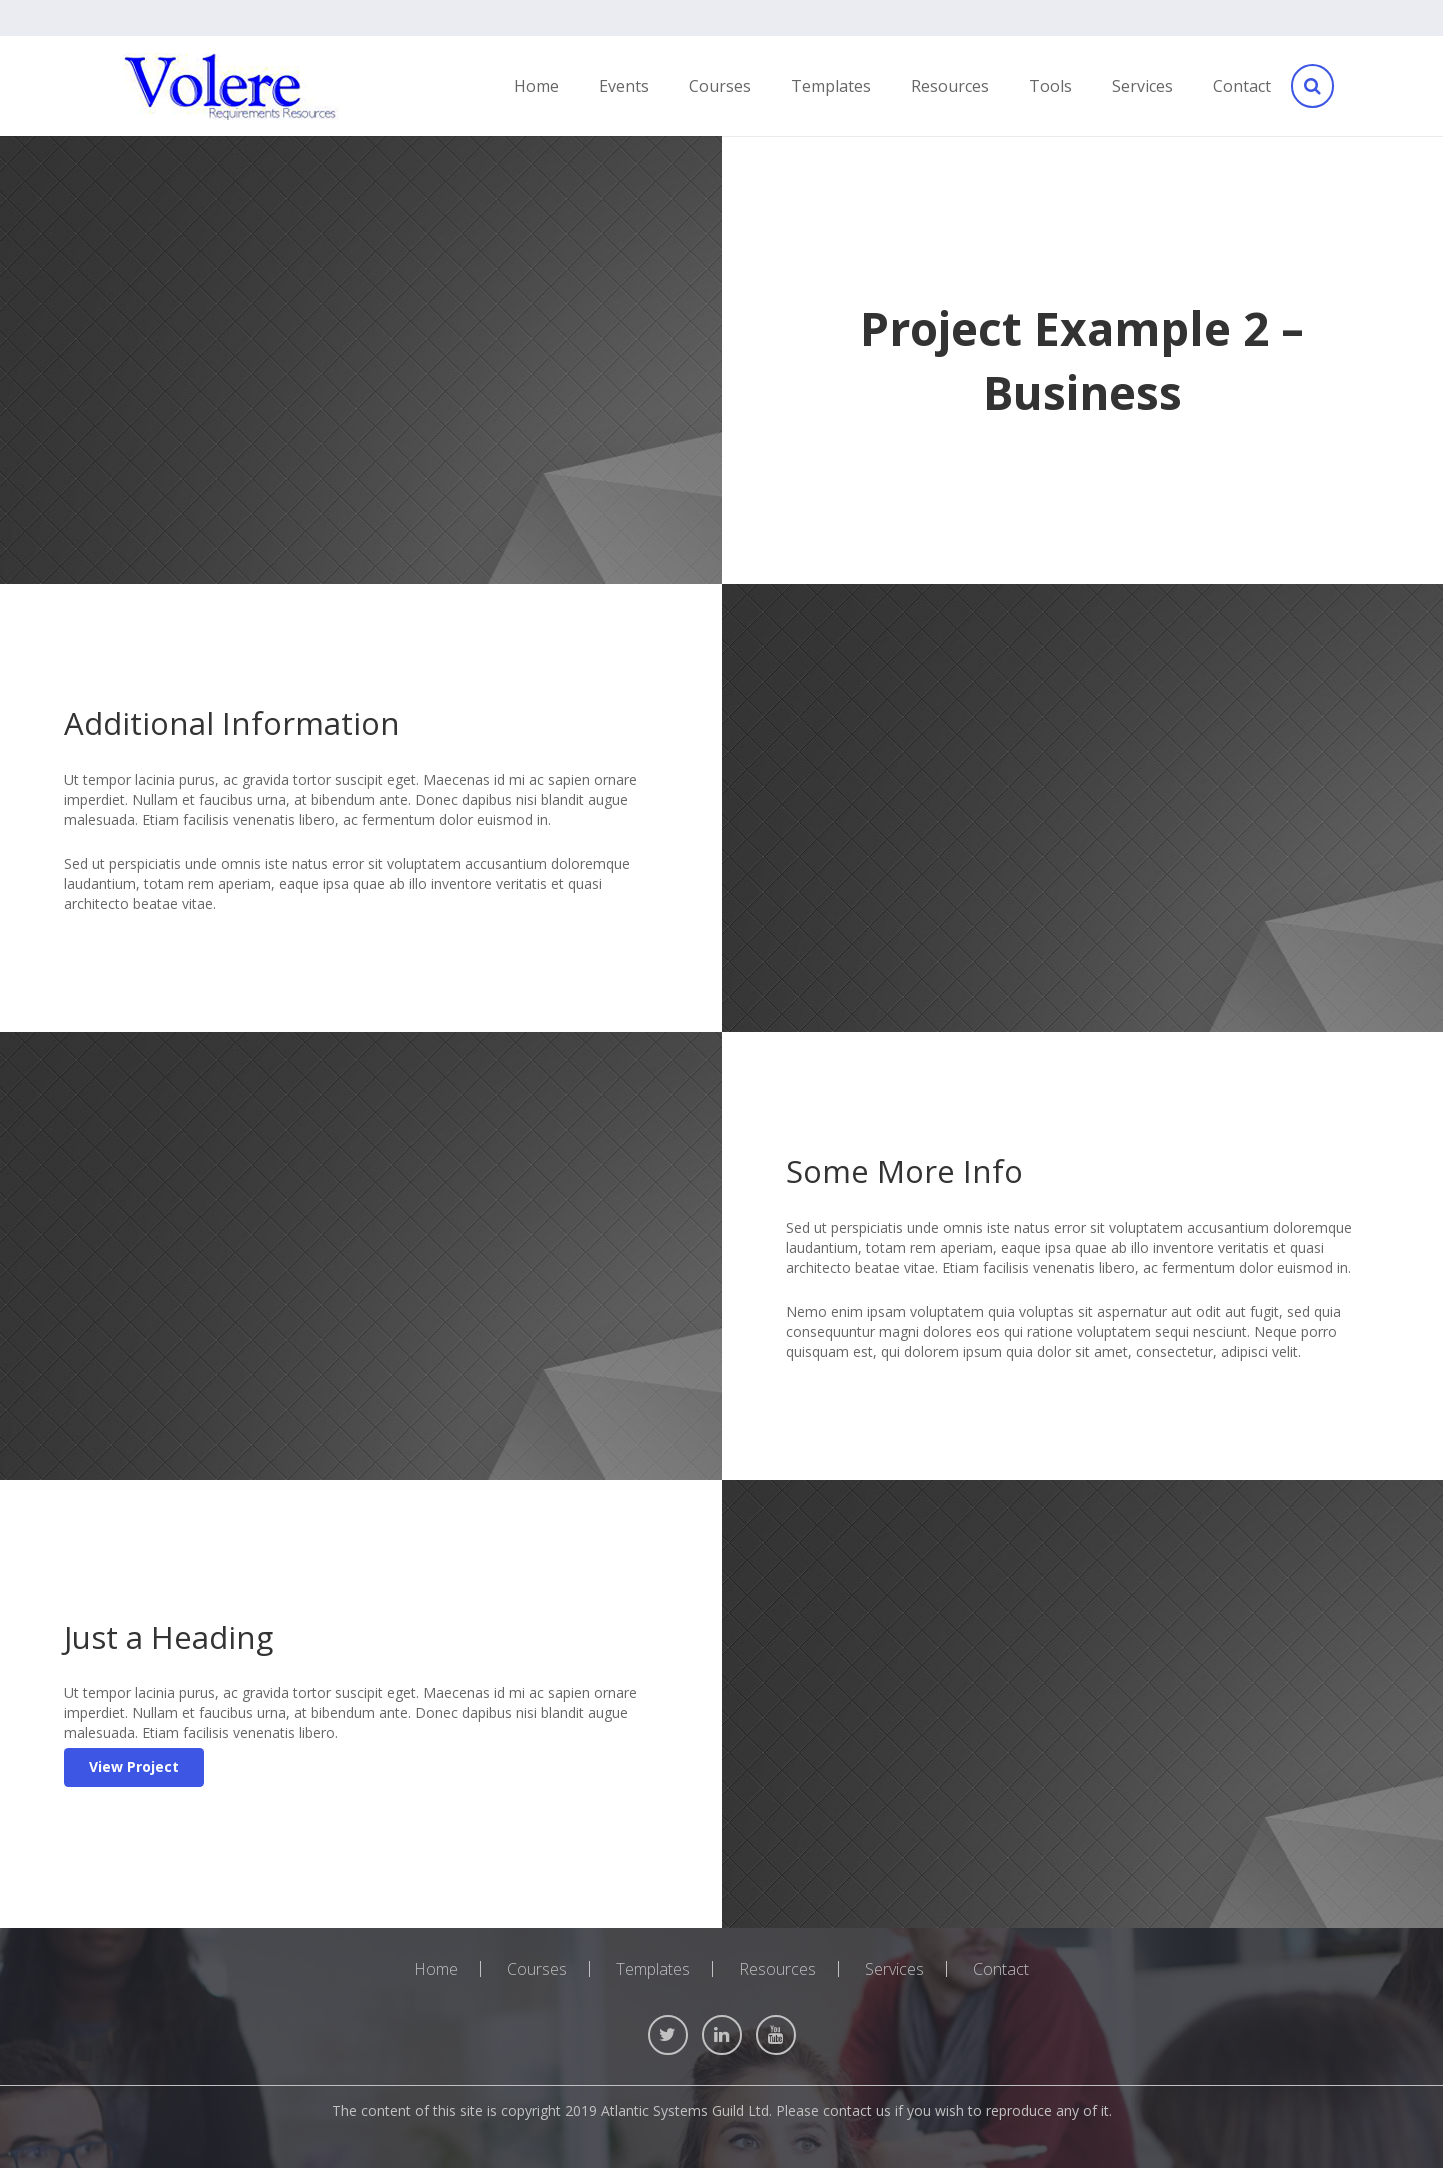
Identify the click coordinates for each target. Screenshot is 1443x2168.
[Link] (231, 86)
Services (894, 1969)
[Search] (1311, 86)
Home (436, 1969)
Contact (1001, 1969)
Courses (537, 1969)
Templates (653, 1969)
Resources (777, 1969)
